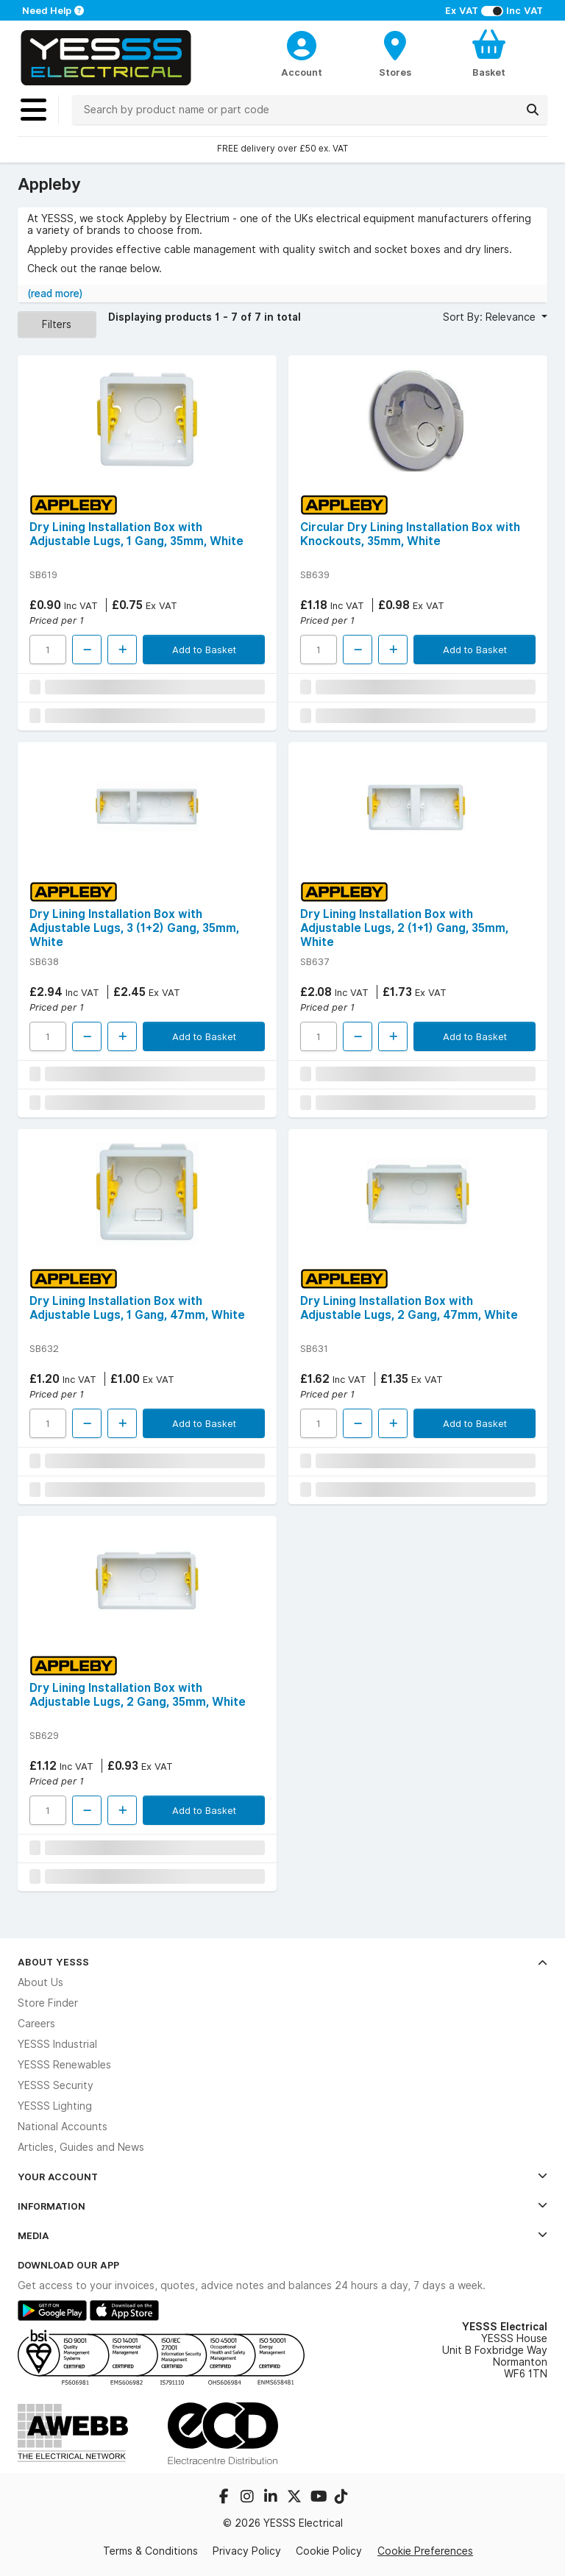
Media (282, 2235)
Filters (56, 324)
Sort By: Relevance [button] (491, 317)
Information (282, 2206)
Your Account (282, 2176)
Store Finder (48, 2003)
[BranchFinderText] (395, 52)
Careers (36, 2023)
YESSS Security (55, 2085)
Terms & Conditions (150, 2551)
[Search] (532, 109)
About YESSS (282, 1962)
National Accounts (62, 2126)
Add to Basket (204, 649)
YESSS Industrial (57, 2044)
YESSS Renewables (64, 2065)
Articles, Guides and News (81, 2147)
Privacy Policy (247, 2551)
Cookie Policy (329, 2551)
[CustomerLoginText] (302, 43)
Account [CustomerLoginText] (301, 72)
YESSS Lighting (55, 2106)
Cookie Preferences (425, 2551)
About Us (40, 1982)
